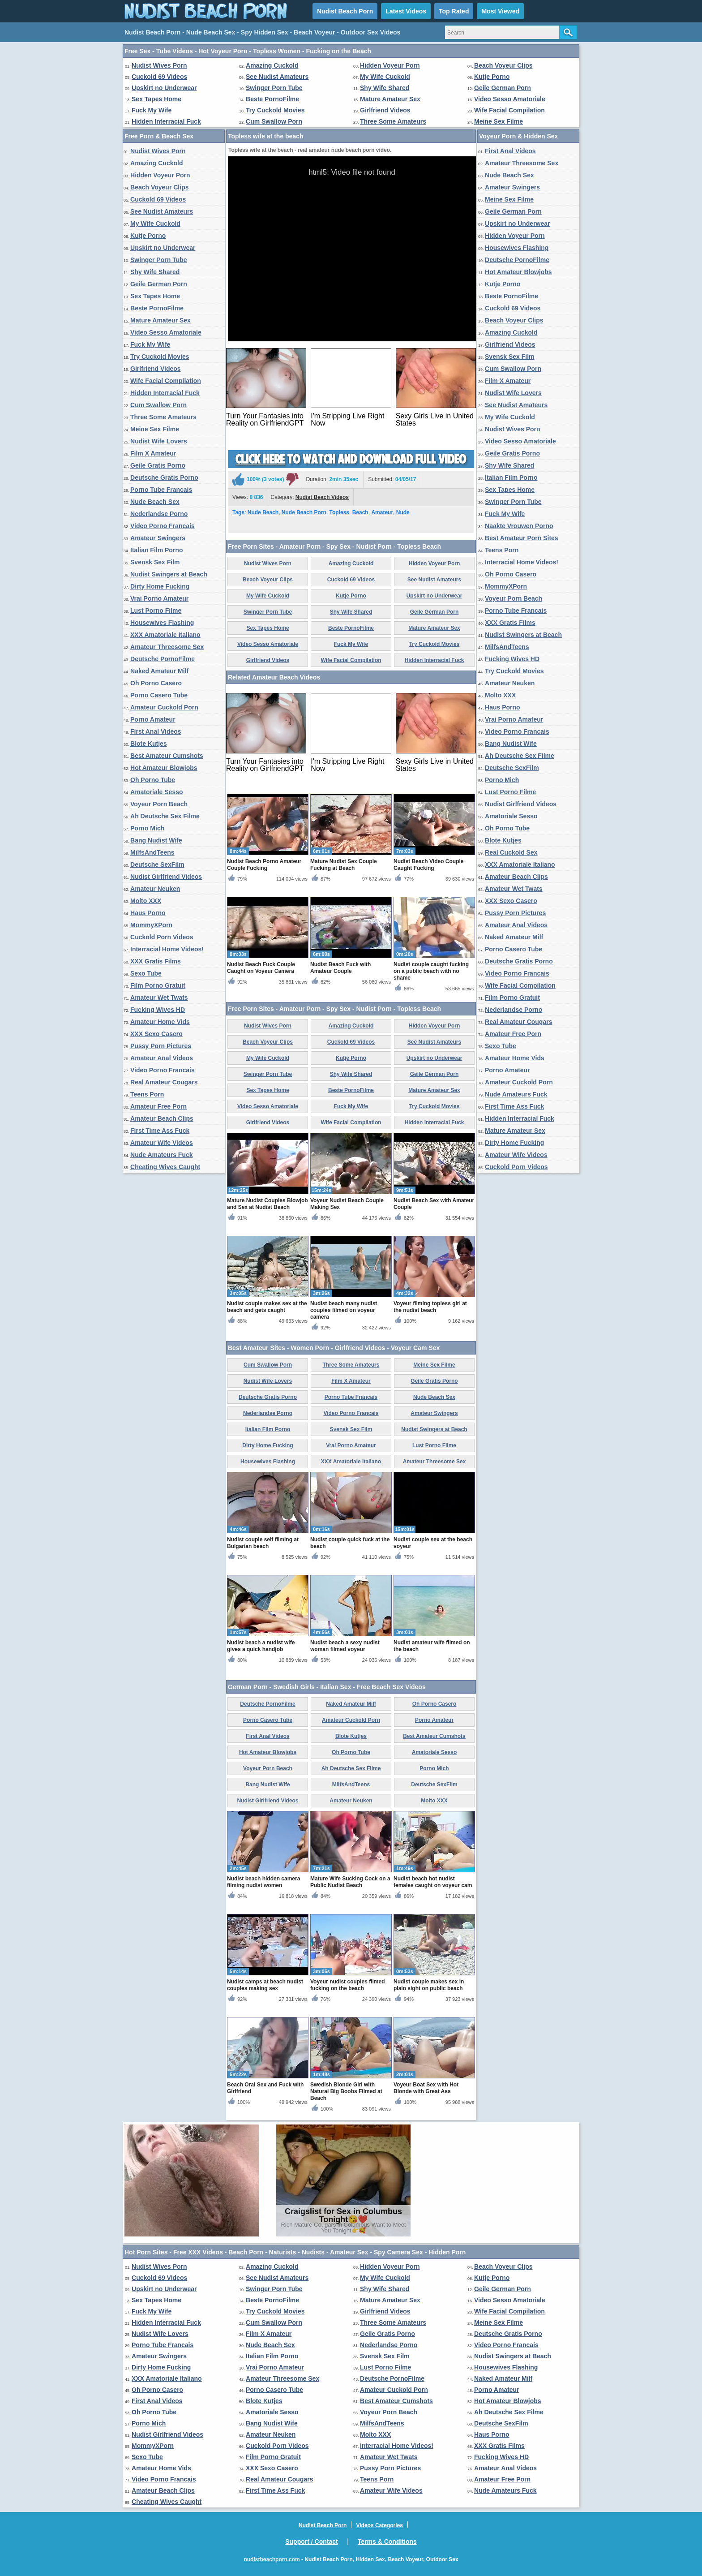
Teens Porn (147, 1094)
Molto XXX (145, 900)
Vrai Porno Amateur (159, 598)
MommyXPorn (151, 925)
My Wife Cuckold (385, 76)
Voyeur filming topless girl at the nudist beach (430, 1306)
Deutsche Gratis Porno (164, 477)
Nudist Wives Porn (159, 65)
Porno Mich (147, 828)
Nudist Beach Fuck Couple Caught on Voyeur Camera (261, 967)
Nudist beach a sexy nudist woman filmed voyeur (345, 1645)
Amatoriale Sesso (156, 792)
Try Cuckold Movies (275, 110)
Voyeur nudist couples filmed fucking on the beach (347, 1984)
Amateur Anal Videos (161, 1058)
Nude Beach (263, 512)
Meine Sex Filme (498, 121)
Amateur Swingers (157, 538)
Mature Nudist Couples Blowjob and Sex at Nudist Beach (267, 1203)
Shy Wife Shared (384, 87)
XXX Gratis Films (155, 961)
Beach (360, 512)
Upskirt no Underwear (164, 87)
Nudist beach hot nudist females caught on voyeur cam (433, 1881)
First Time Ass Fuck (159, 1130)
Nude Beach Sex (155, 501)
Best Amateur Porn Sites (521, 538)
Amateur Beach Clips (161, 1118)
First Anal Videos (155, 731)
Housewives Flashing (162, 622)
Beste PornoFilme (272, 99)
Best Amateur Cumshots (166, 755)
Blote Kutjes (148, 743)
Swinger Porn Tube (274, 87)
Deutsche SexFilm (157, 864)
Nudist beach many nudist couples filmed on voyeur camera (343, 1310)
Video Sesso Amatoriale (509, 99)
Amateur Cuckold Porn (164, 707)
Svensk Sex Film (155, 562)
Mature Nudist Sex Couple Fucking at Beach (343, 864)
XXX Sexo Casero (156, 1033)
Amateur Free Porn (158, 1106)
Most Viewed (500, 11)
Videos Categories (379, 2525)
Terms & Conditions (387, 2541)
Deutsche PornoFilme (162, 658)
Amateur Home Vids (160, 1021)
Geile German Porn (502, 87)
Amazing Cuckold (272, 65)
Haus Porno (148, 912)
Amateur (382, 512)
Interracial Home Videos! (167, 949)
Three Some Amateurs (393, 121)
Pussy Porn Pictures (160, 1045)
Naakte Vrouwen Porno (519, 525)
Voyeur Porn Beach (159, 804)
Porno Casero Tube (159, 695)
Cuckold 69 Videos (159, 76)
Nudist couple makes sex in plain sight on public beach (429, 1984)
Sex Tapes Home (156, 99)
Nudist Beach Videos (322, 497)
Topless (339, 512)
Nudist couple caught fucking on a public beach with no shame (431, 971)
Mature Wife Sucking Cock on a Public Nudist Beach (350, 1881)
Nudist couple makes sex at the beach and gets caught (267, 1306)
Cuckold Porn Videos (161, 937)
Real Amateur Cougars (163, 1082)
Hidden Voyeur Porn (390, 65)
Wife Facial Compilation (509, 110)
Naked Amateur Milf (159, 671)
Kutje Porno (491, 76)
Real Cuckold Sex (511, 852)
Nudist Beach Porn (345, 11)
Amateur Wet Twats (159, 997)
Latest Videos (405, 11)
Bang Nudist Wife (156, 840)
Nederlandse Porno (159, 513)
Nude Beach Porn (304, 512)
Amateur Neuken (155, 888)
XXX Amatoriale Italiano (165, 634)
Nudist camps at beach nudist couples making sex (265, 1984)
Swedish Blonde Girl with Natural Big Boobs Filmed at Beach (346, 2091)
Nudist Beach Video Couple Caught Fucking (428, 864)
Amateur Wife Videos (161, 1142)
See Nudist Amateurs (277, 76)
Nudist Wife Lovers (158, 441)
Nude (403, 512)
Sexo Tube (146, 973)
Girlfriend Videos (385, 110)
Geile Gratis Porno (157, 465)
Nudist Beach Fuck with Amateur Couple (340, 967)
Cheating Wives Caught (165, 1166)
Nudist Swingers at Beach (168, 574)
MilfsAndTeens (152, 852)
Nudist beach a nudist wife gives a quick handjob (261, 1645)
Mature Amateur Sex (390, 99)
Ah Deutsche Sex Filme (165, 816)
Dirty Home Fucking (159, 586)
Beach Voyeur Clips (503, 65)
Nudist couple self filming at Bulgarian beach (263, 1542)
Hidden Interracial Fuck (166, 121)
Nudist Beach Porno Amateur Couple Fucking (264, 864)
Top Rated (454, 11)
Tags (238, 512)
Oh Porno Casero (156, 683)
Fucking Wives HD (157, 1009)
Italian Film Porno (156, 550)
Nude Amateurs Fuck (161, 1154)
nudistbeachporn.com (272, 2559)
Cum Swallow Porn (274, 121)
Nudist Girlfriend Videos (166, 876)
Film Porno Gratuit (157, 985)
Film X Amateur (153, 453)
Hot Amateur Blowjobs (163, 767)
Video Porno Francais (162, 525)
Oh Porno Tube (152, 779)
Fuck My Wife (151, 110)
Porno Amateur (153, 719)
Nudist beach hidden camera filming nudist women (263, 1881)
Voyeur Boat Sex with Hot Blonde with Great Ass (426, 2087)
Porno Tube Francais (161, 489)
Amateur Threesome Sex (167, 646)
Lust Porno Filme (155, 610)
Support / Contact (311, 2541)
